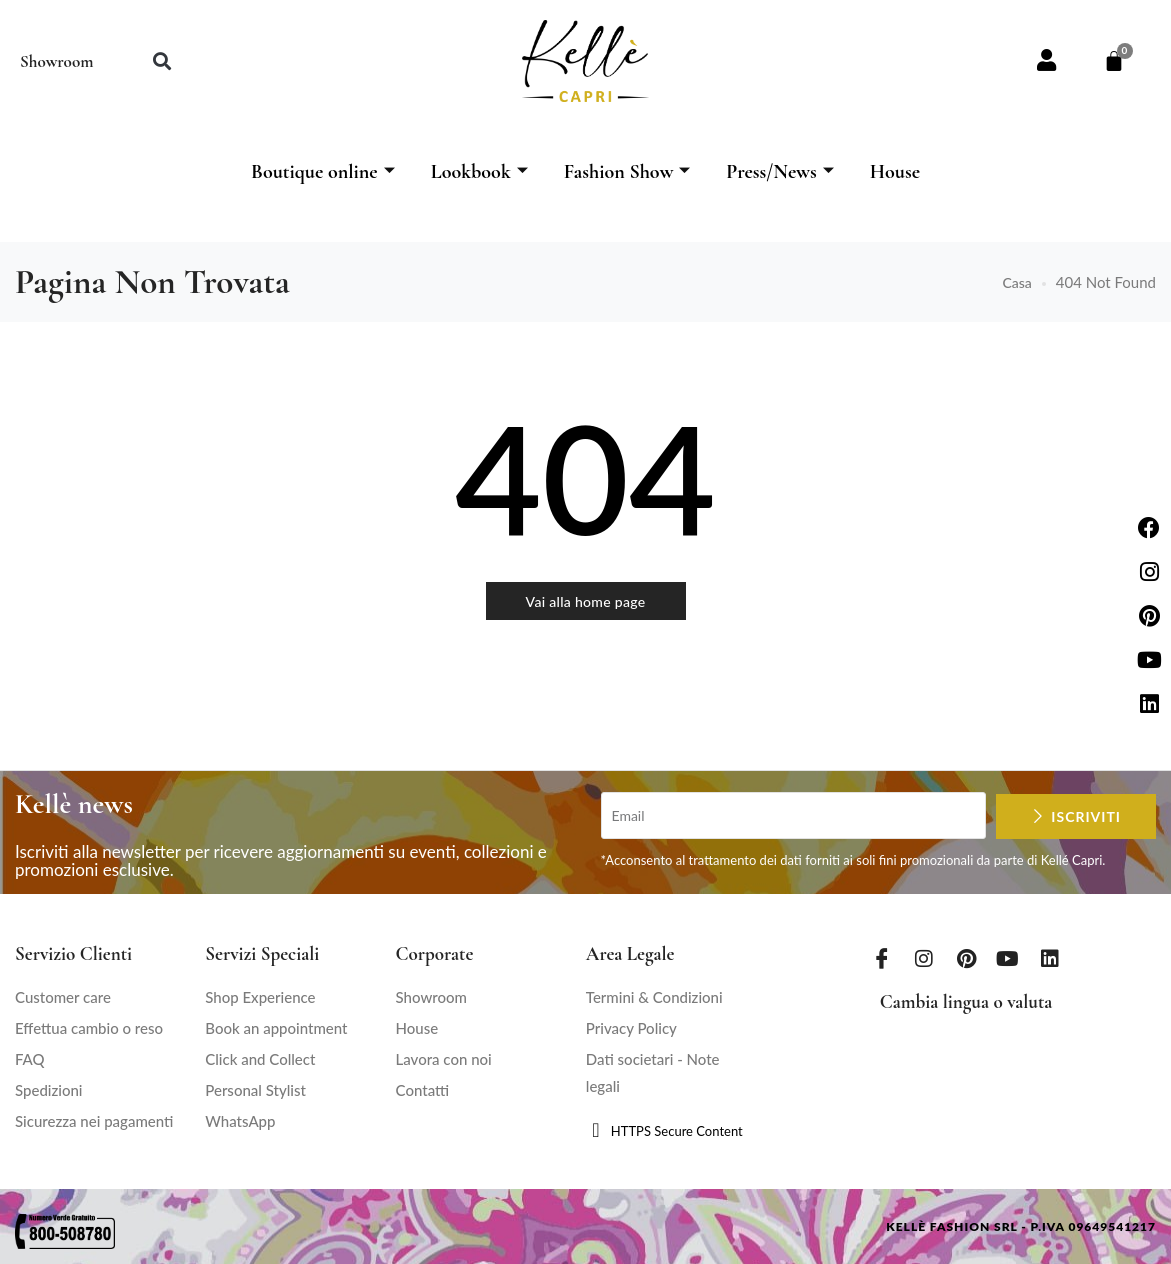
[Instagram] (924, 958)
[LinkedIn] (1050, 958)
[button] (161, 61)
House (895, 172)
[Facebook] (882, 958)
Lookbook (479, 172)
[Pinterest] (966, 958)
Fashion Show (627, 172)
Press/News (779, 172)
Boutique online (323, 172)
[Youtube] (1008, 958)
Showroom (56, 61)
